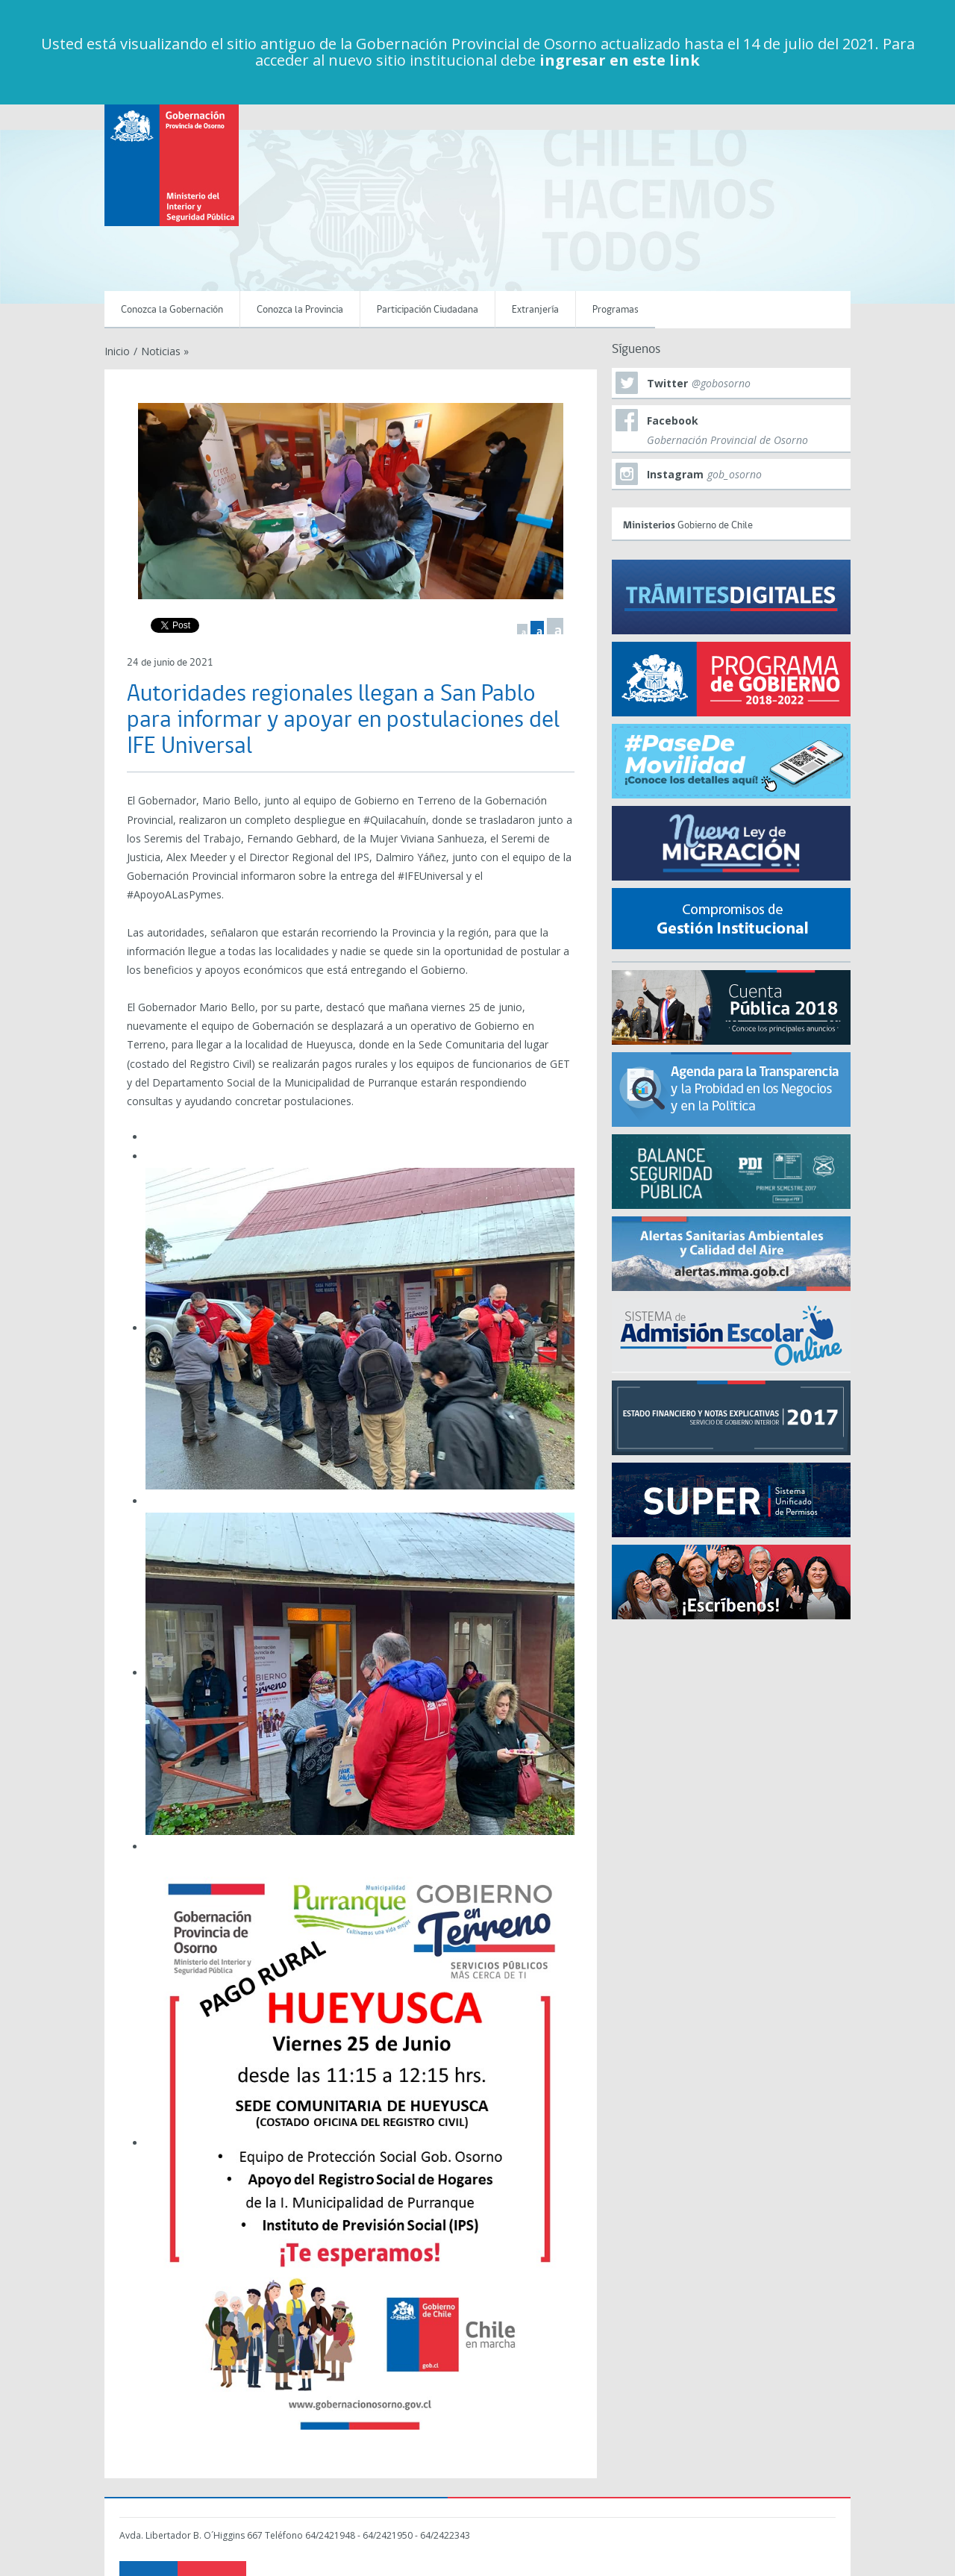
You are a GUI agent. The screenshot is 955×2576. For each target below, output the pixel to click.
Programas (615, 310)
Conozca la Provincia (300, 310)
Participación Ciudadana (427, 310)
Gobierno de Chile (733, 522)
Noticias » (165, 351)
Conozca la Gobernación (172, 310)
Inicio (117, 351)
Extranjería (535, 310)
